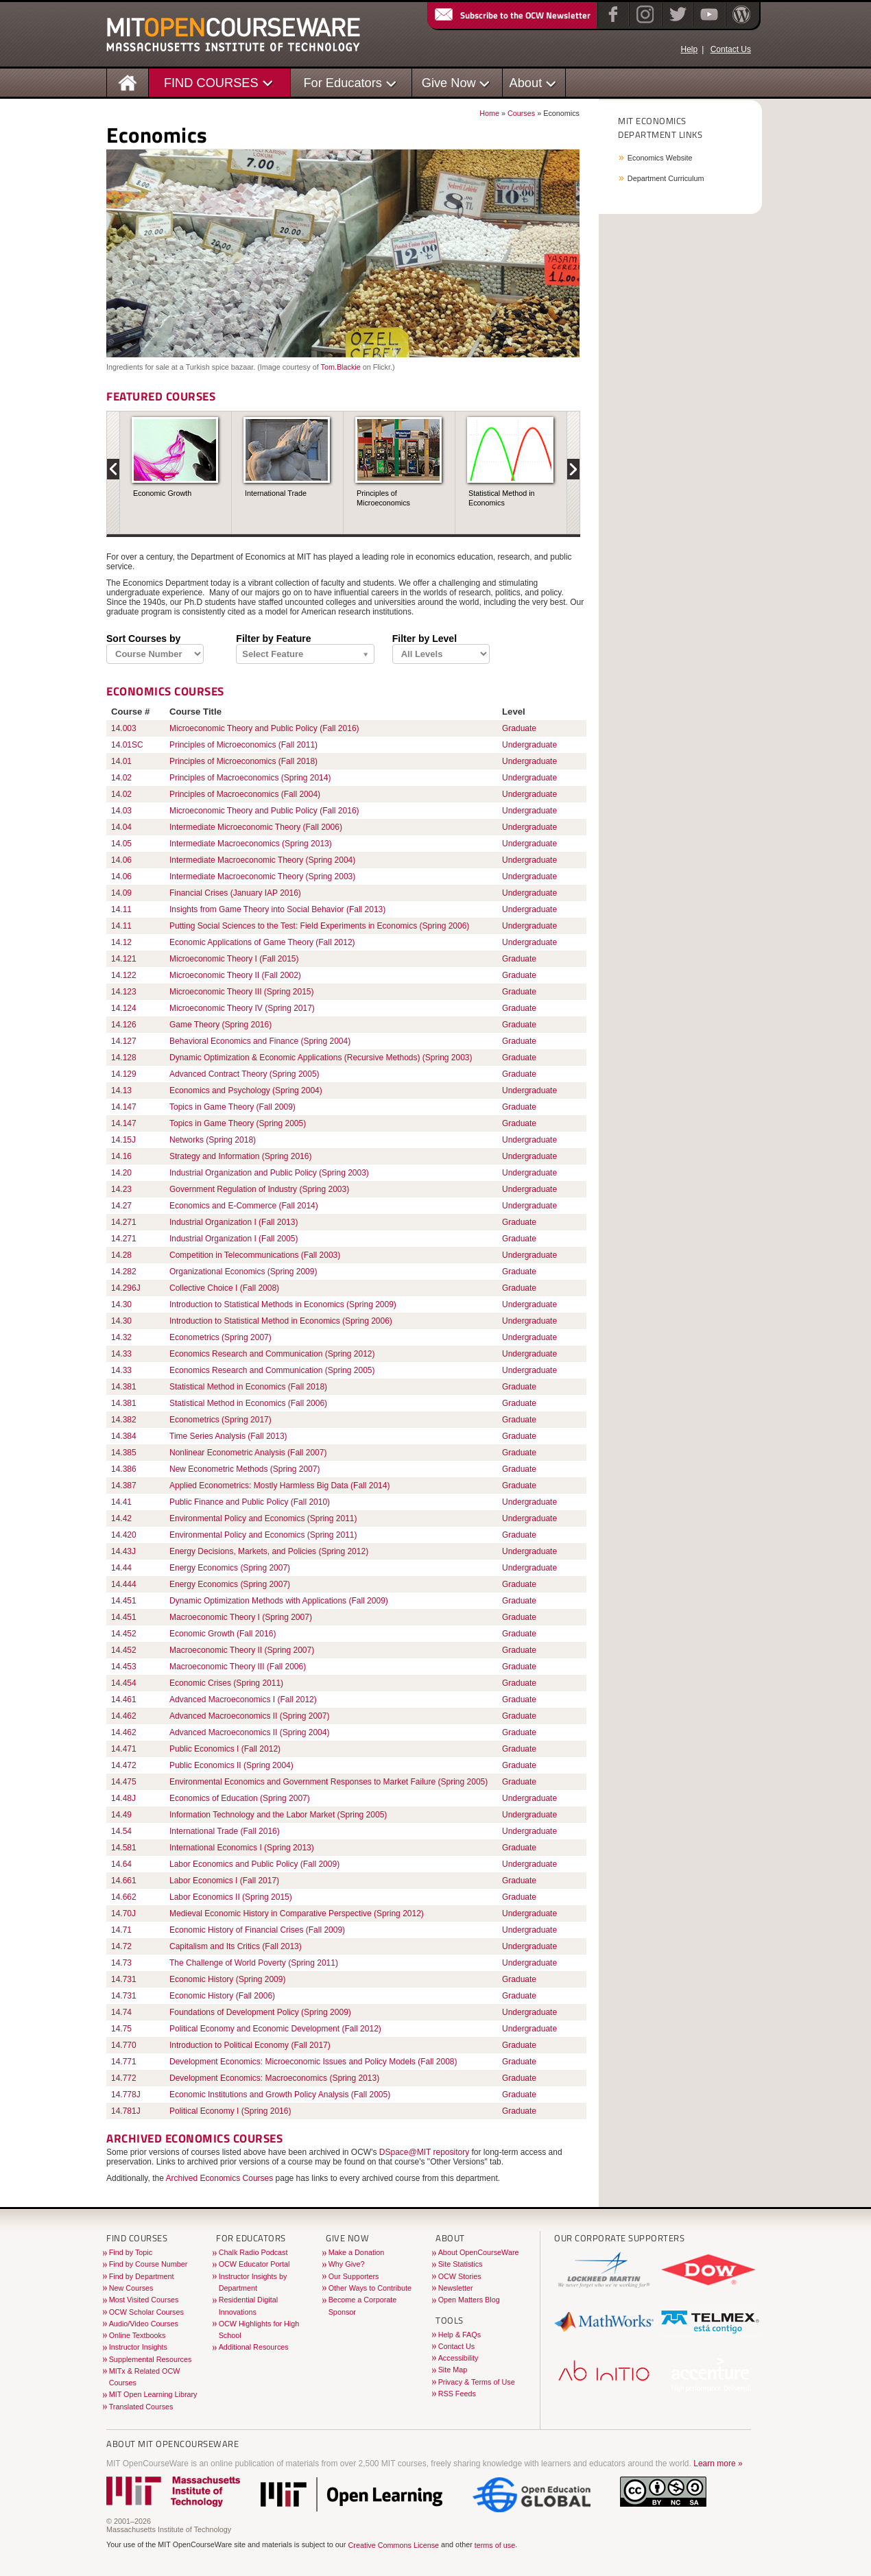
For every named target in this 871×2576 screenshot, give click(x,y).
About (526, 82)
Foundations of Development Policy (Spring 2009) (260, 2012)
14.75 (121, 2029)
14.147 (123, 1107)
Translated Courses (141, 2406)
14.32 (121, 1337)
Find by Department (141, 2276)
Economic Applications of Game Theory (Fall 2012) (262, 942)
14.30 (121, 1304)
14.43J (123, 1551)
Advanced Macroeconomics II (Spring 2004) (249, 1732)
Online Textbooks (137, 2335)
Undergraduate (529, 745)
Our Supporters (354, 2276)
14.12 (121, 942)
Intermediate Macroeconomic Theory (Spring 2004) (262, 860)
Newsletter (455, 2288)
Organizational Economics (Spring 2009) (243, 1271)
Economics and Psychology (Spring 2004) (245, 1090)
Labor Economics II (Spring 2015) (230, 1897)
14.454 (123, 1683)
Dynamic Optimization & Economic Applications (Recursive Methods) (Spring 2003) (321, 1057)
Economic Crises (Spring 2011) (226, 1683)
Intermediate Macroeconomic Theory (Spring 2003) (262, 876)
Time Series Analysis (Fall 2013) (228, 1436)
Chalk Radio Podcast (253, 2252)
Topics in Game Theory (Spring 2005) (237, 1123)
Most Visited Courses (144, 2299)
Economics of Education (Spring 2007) (239, 1798)
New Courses (131, 2288)
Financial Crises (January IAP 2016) (235, 893)
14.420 (123, 1535)
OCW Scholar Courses (146, 2312)
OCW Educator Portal (254, 2264)
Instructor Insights (138, 2347)
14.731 (123, 1979)
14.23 (121, 1189)
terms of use (495, 2545)
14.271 (123, 1222)
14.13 (121, 1090)
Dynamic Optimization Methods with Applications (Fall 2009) (278, 1601)
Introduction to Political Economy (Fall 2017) (250, 2045)
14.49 (121, 1815)
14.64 (121, 1864)
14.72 (121, 1946)
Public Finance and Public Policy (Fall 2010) (249, 1502)
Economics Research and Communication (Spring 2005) (271, 1370)
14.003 (123, 728)
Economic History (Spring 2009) (227, 1979)
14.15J (123, 1140)
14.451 (123, 1601)
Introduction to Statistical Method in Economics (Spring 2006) (280, 1321)
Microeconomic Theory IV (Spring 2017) (242, 1008)
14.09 (121, 893)
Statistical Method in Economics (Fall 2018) (248, 1387)
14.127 (123, 1041)
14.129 (123, 1074)
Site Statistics (460, 2264)
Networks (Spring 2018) (212, 1140)
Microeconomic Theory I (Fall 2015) (234, 959)
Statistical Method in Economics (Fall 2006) (248, 1403)
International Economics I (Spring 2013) (241, 1847)
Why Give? (347, 2264)
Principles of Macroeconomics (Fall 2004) (244, 794)
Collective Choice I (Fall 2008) (224, 1288)
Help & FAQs (459, 2334)
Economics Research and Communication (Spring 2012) (271, 1354)
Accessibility (458, 2358)
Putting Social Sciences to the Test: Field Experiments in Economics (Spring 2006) (319, 926)
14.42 (121, 1518)
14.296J (126, 1288)
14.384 (123, 1436)
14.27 (121, 1206)
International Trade (276, 493)
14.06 (121, 860)
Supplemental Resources (150, 2359)
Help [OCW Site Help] (688, 49)
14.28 (121, 1255)
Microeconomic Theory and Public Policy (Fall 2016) (264, 728)
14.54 (121, 1831)
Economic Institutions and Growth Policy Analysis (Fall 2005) (279, 2094)
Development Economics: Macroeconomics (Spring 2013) (274, 2078)
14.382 (123, 1419)
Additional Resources (254, 2347)
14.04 (121, 827)
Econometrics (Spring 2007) (220, 1337)
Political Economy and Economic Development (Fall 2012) (275, 2029)
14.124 (123, 1008)
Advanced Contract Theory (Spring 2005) (244, 1074)
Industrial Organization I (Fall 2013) (233, 1222)
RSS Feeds (457, 2393)
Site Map (453, 2369)
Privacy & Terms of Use (476, 2382)
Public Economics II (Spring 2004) (231, 1765)
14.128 (123, 1057)
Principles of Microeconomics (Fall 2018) (243, 761)
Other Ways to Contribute (370, 2288)
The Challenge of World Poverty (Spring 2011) (253, 1963)
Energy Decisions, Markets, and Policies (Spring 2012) (268, 1551)
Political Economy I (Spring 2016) (230, 2111)
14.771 (123, 2061)
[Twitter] (676, 23)
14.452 (123, 1633)
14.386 (123, 1469)
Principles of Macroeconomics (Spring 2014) (250, 778)
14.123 (123, 992)
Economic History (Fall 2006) (222, 1996)
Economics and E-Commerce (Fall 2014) (243, 1206)
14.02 (121, 778)
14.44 (121, 1568)
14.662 (123, 1897)
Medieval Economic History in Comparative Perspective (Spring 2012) (296, 1913)
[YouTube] (707, 23)
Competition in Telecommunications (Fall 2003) (254, 1255)
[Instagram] (643, 23)
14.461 (123, 1699)
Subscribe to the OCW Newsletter (511, 15)
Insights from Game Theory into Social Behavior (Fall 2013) (277, 909)
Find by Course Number (148, 2264)
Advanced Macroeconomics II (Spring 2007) (249, 1716)
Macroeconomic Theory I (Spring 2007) (240, 1617)
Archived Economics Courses (220, 2178)
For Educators (342, 82)
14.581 (123, 1847)
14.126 (123, 1024)
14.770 (123, 2045)
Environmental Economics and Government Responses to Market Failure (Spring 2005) (328, 1782)
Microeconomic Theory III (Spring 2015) (241, 992)
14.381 (123, 1387)
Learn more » (717, 2463)
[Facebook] (611, 23)
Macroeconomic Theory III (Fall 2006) (237, 1666)
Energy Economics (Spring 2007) (229, 1568)
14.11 (121, 909)
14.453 (123, 1666)
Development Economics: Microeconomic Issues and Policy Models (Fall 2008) (313, 2061)
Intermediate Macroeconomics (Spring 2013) (250, 843)
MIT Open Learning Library (153, 2394)
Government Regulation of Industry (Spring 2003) (259, 1189)
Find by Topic (130, 2252)
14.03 (121, 810)
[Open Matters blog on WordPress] (740, 23)
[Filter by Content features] (304, 655)
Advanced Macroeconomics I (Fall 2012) (243, 1699)
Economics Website (660, 158)
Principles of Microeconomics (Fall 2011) (243, 745)
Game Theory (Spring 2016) (220, 1024)
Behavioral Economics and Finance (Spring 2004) (259, 1041)
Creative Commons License (393, 2545)
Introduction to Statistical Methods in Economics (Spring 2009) (282, 1304)
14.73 (121, 1963)
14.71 (121, 1930)
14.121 (123, 959)
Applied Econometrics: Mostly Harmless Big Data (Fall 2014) (279, 1485)
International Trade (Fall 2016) (224, 1831)
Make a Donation (357, 2252)
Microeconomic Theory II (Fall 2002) (235, 975)
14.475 (123, 1782)
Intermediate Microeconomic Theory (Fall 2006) (255, 827)
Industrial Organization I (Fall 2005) (233, 1238)
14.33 (121, 1354)
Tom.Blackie (340, 367)
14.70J (123, 1913)
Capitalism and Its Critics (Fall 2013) (235, 1946)
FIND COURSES (211, 82)
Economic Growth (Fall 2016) (222, 1633)
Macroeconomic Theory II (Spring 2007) (241, 1650)
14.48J (123, 1798)
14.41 (121, 1502)
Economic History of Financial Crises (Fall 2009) (257, 1930)
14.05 (121, 843)
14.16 (121, 1156)
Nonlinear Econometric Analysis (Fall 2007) (247, 1452)
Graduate (519, 728)
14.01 (121, 761)
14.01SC (127, 745)
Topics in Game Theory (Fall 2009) (232, 1107)
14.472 (123, 1765)
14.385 (123, 1452)
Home (489, 113)
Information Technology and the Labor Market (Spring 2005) (278, 1815)
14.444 (123, 1584)
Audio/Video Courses (143, 2323)
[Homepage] (128, 82)
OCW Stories (459, 2276)
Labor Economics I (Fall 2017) (224, 1880)
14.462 (123, 1716)
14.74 (121, 2012)
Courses (521, 113)
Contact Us (731, 49)
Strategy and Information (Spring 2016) (240, 1156)
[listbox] (441, 654)
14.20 (121, 1173)
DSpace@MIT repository (424, 2152)
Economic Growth (162, 493)
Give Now (449, 82)
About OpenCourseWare (478, 2252)
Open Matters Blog (469, 2299)
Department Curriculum (666, 178)
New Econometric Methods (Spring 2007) (244, 1469)
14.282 (123, 1271)
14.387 (123, 1485)
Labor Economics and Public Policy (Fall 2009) (254, 1864)
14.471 (123, 1749)
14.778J (126, 2094)
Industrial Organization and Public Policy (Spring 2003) (269, 1173)
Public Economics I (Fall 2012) (225, 1749)
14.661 (123, 1880)
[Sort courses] (155, 654)
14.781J (126, 2111)
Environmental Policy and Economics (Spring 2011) (263, 1518)
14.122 (123, 975)
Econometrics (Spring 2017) (220, 1419)
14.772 (123, 2078)
